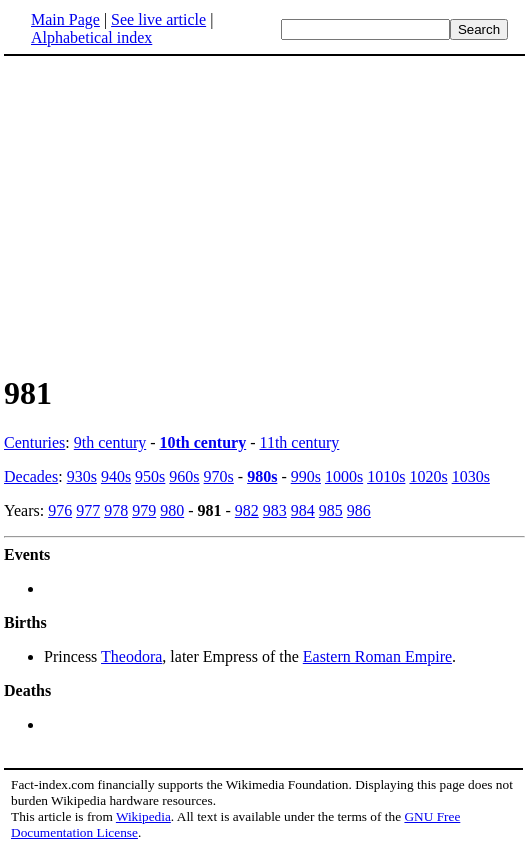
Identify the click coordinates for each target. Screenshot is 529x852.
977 (88, 510)
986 (359, 510)
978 (116, 510)
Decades (31, 476)
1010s (386, 476)
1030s (471, 476)
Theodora (131, 656)
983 (275, 510)
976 (60, 510)
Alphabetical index (91, 37)
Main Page (65, 19)
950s (150, 476)
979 (144, 510)
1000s (344, 476)
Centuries (34, 442)
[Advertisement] (172, 214)
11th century (300, 442)
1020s (428, 476)
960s (184, 476)
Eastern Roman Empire (377, 656)
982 (247, 510)
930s (82, 476)
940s (116, 476)
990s (306, 476)
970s (219, 476)
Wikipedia (143, 816)
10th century (203, 442)
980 (172, 510)
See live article (158, 19)
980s (262, 476)
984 (303, 510)
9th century (110, 442)
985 (331, 510)
